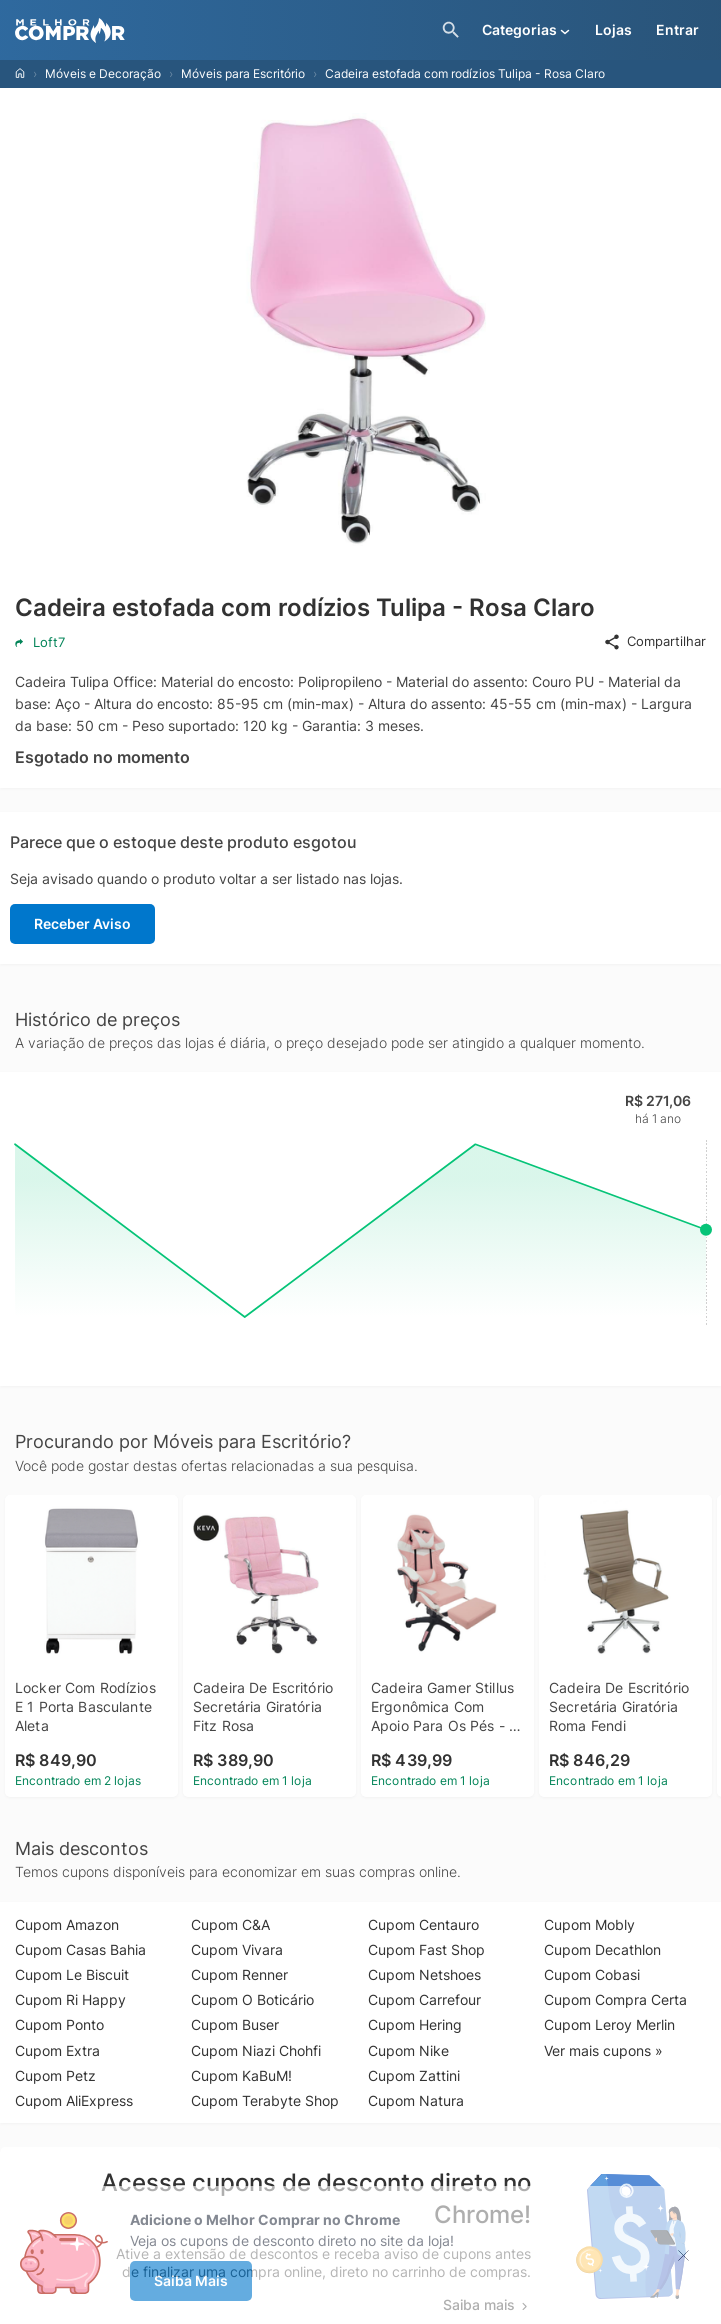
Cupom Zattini (414, 2075)
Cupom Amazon (67, 1924)
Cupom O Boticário (252, 1999)
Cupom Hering (415, 2024)
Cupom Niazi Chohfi (256, 2050)
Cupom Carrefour (424, 1999)
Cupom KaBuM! (241, 2075)
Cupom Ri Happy (70, 1999)
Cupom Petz (55, 2075)
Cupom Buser (235, 2024)
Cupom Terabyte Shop (265, 2100)
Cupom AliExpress (74, 2100)
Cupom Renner (239, 1974)
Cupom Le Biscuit (72, 1974)
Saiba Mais (191, 2280)
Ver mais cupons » (603, 2050)
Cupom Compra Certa (615, 1999)
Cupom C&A (230, 1924)
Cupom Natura (416, 2100)
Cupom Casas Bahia (80, 1949)
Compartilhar (654, 642)
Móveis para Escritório (243, 73)
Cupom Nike (408, 2050)
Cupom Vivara (237, 1949)
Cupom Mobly (589, 1924)
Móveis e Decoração (103, 73)
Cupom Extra (57, 2050)
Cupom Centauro (423, 1924)
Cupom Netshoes (424, 1974)
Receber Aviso (82, 923)
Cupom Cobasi (592, 1974)
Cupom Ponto (59, 2024)
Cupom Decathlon (602, 1949)
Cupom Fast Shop (426, 1949)
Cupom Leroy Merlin (609, 2024)
